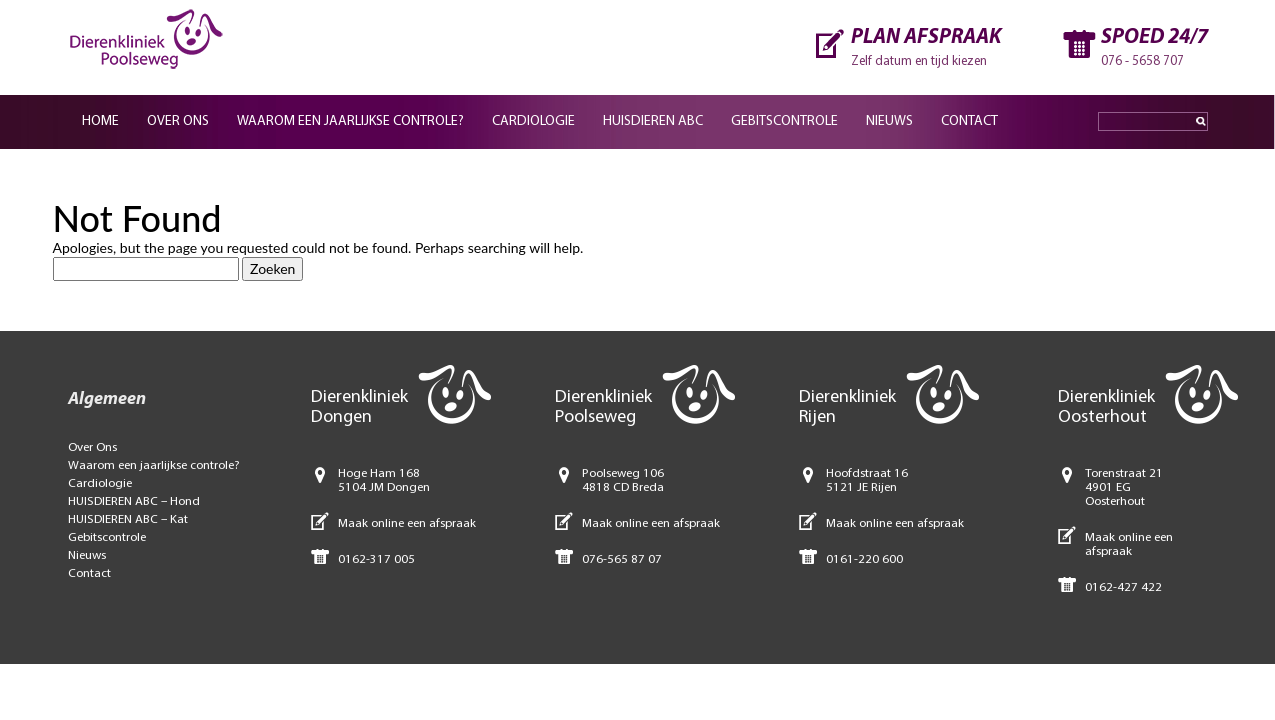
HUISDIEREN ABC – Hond (134, 501)
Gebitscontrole (784, 121)
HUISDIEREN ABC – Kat (128, 519)
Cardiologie (533, 121)
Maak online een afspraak (407, 523)
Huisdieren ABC (653, 121)
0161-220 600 (864, 559)
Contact (969, 121)
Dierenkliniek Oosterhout (1106, 407)
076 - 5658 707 (1142, 61)
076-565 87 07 (622, 559)
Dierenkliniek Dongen (359, 407)
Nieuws (889, 121)
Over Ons (92, 447)
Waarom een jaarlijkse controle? (350, 121)
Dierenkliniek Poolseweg (603, 407)
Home (100, 121)
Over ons (178, 121)
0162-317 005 (376, 559)
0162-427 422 (1123, 587)
